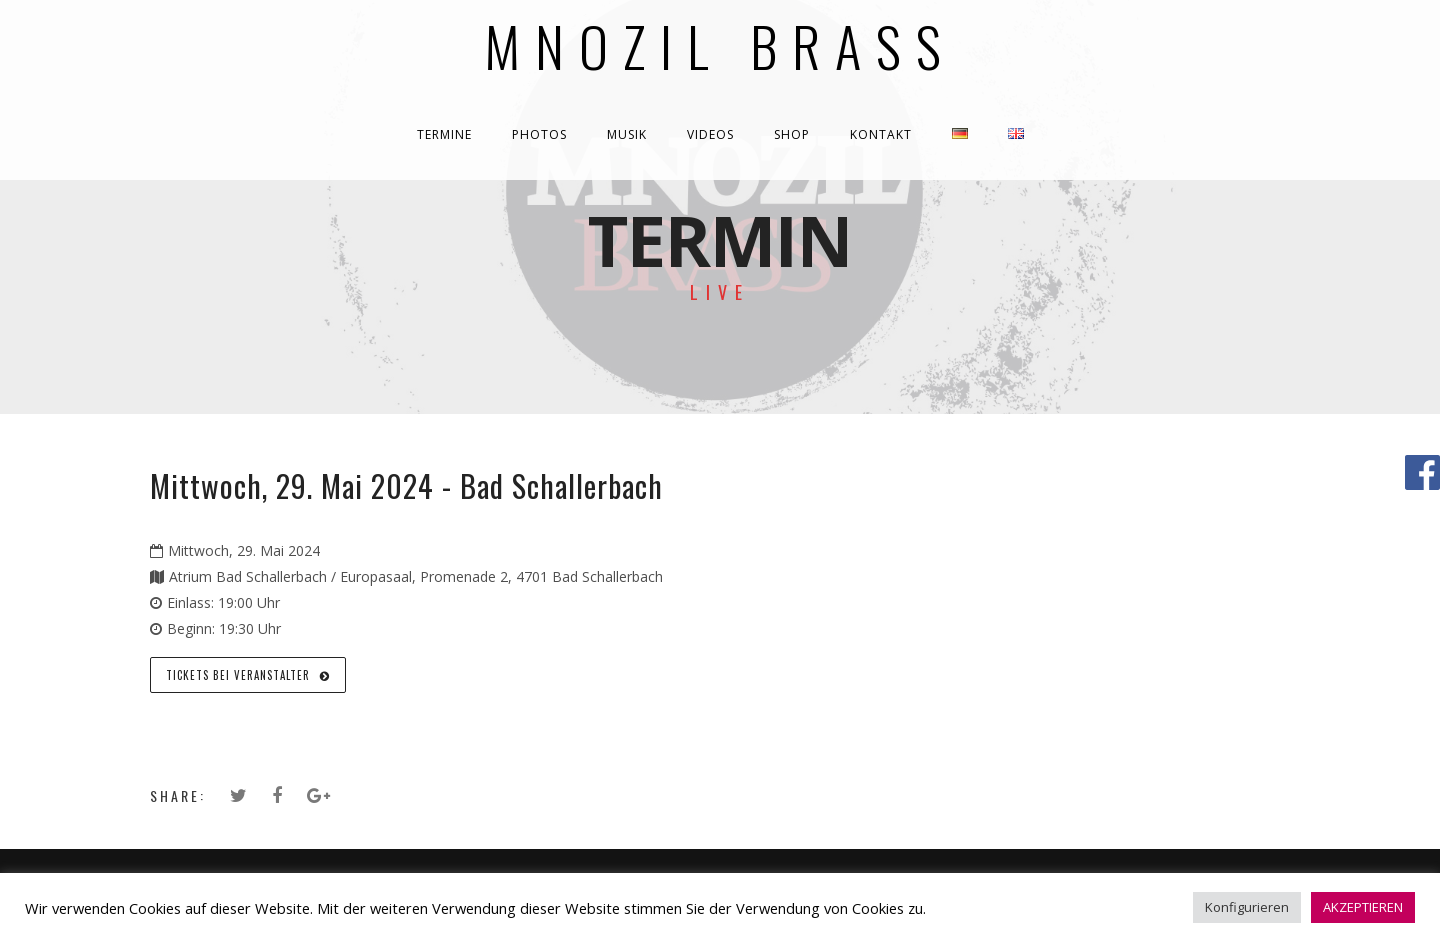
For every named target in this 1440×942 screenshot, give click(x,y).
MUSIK (627, 134)
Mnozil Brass (720, 45)
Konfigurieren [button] (1247, 907)
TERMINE (444, 134)
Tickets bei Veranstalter (248, 675)
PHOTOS (539, 134)
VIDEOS (710, 134)
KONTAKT (881, 134)
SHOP (792, 134)
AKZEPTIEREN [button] (1363, 907)
